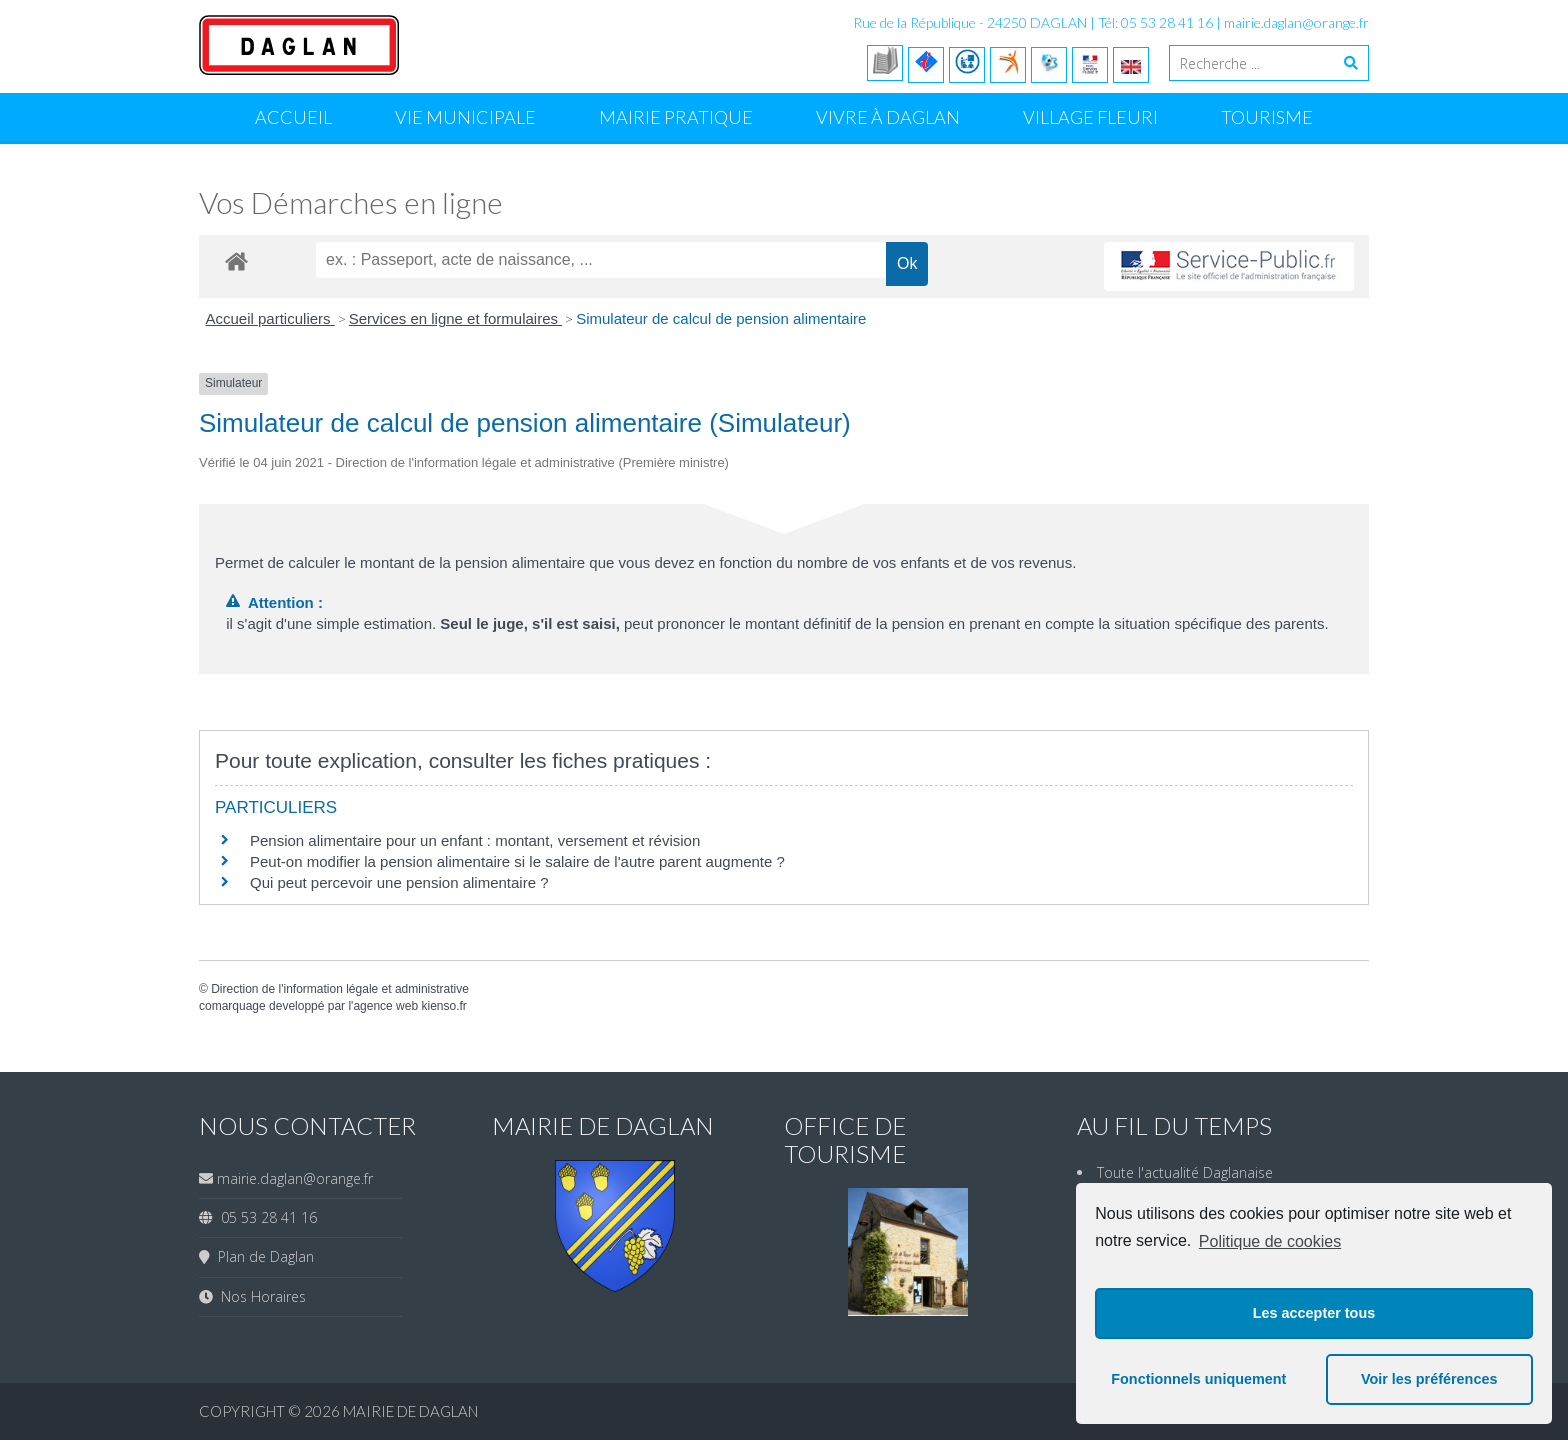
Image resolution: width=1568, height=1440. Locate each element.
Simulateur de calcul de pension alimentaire (721, 318)
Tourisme (1267, 117)
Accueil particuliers (270, 318)
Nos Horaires (259, 1296)
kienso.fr (443, 1006)
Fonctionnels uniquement (1198, 1379)
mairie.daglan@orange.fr (1296, 22)
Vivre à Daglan (888, 117)
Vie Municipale (465, 117)
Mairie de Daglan (410, 1411)
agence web (385, 1006)
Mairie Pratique (676, 117)
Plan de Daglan (262, 1256)
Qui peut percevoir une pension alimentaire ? (399, 882)
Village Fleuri (1090, 117)
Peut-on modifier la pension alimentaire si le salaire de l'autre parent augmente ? (517, 861)
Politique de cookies (1270, 1241)
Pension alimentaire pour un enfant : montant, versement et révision (475, 840)
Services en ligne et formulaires (455, 318)
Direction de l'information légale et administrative (340, 989)
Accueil (293, 117)
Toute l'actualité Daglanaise (1185, 1172)
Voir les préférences (1429, 1379)
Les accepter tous (1314, 1313)
